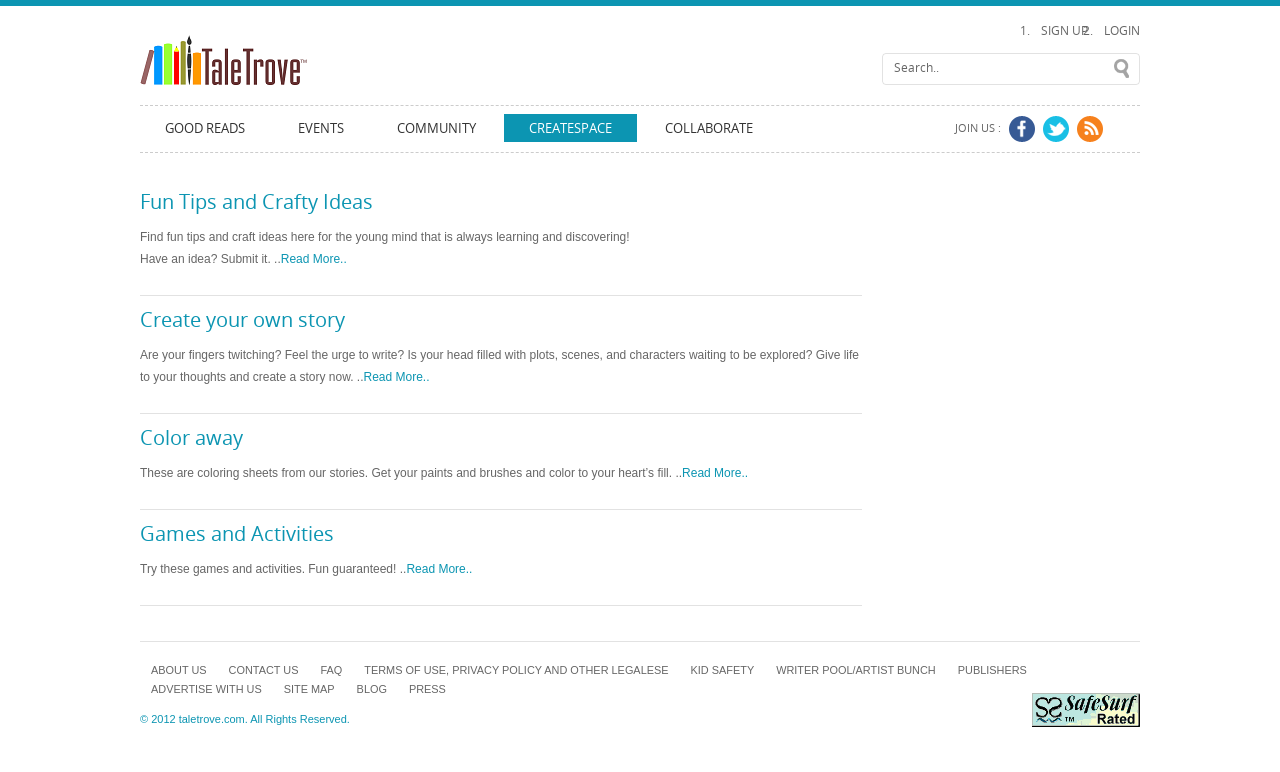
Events (321, 128)
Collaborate (709, 128)
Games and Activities (237, 534)
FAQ (331, 670)
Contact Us (264, 670)
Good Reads (205, 128)
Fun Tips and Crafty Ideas (256, 202)
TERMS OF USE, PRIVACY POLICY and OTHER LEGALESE (516, 670)
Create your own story (242, 320)
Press (427, 689)
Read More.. (314, 259)
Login (1122, 31)
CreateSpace (570, 128)
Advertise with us (206, 689)
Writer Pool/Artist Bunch (856, 670)
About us (179, 670)
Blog (372, 689)
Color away (191, 438)
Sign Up (1064, 31)
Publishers (992, 670)
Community (436, 128)
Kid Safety (723, 670)
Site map (309, 689)
